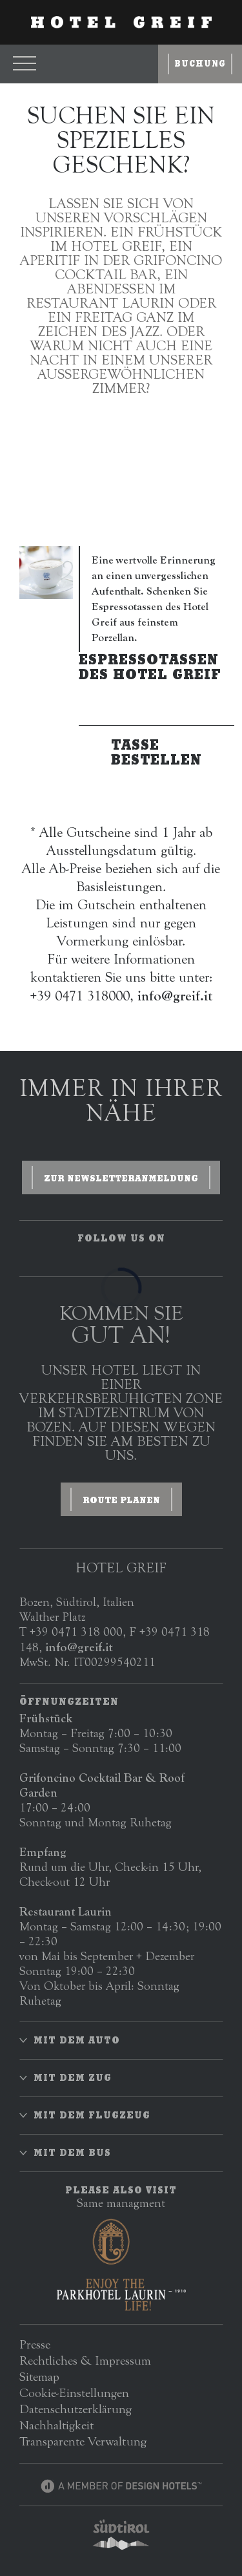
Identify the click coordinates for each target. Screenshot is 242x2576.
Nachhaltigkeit (56, 2425)
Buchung (200, 63)
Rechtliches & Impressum (85, 2360)
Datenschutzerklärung (75, 2409)
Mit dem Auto (77, 2040)
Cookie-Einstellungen (74, 2392)
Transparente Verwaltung (82, 2441)
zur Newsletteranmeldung (121, 1178)
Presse (34, 2344)
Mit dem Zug (73, 2078)
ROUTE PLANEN (121, 1500)
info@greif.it (79, 1647)
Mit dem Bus (72, 2153)
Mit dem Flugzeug (92, 2115)
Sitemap (39, 2376)
